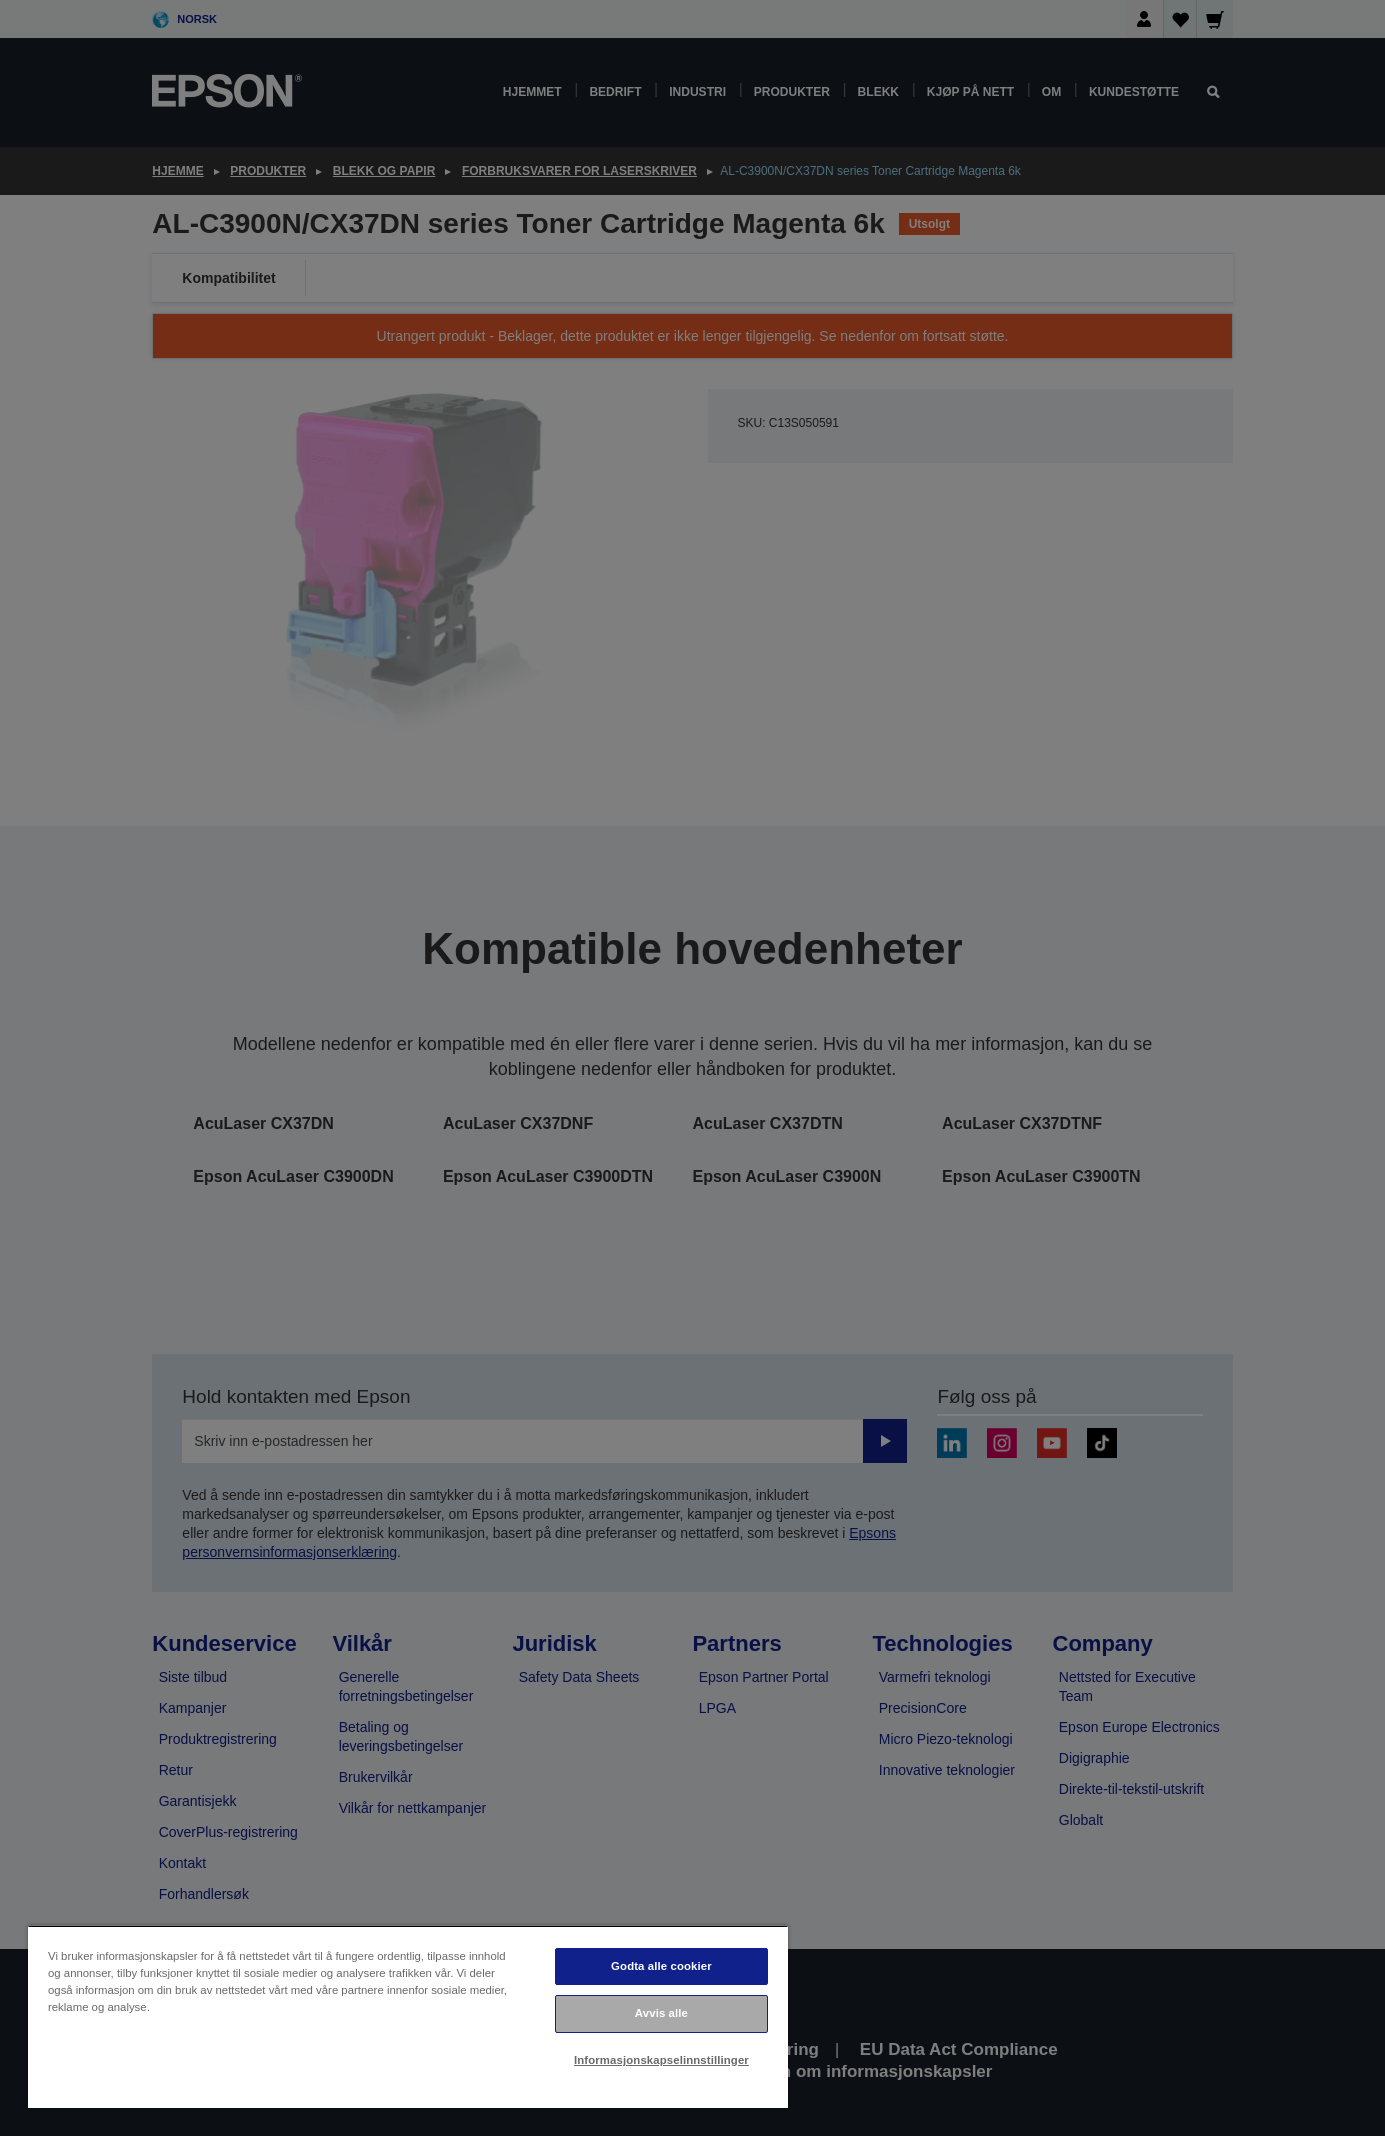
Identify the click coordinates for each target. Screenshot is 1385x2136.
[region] (408, 2016)
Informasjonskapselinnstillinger (661, 2060)
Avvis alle (661, 2013)
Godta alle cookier (661, 1966)
